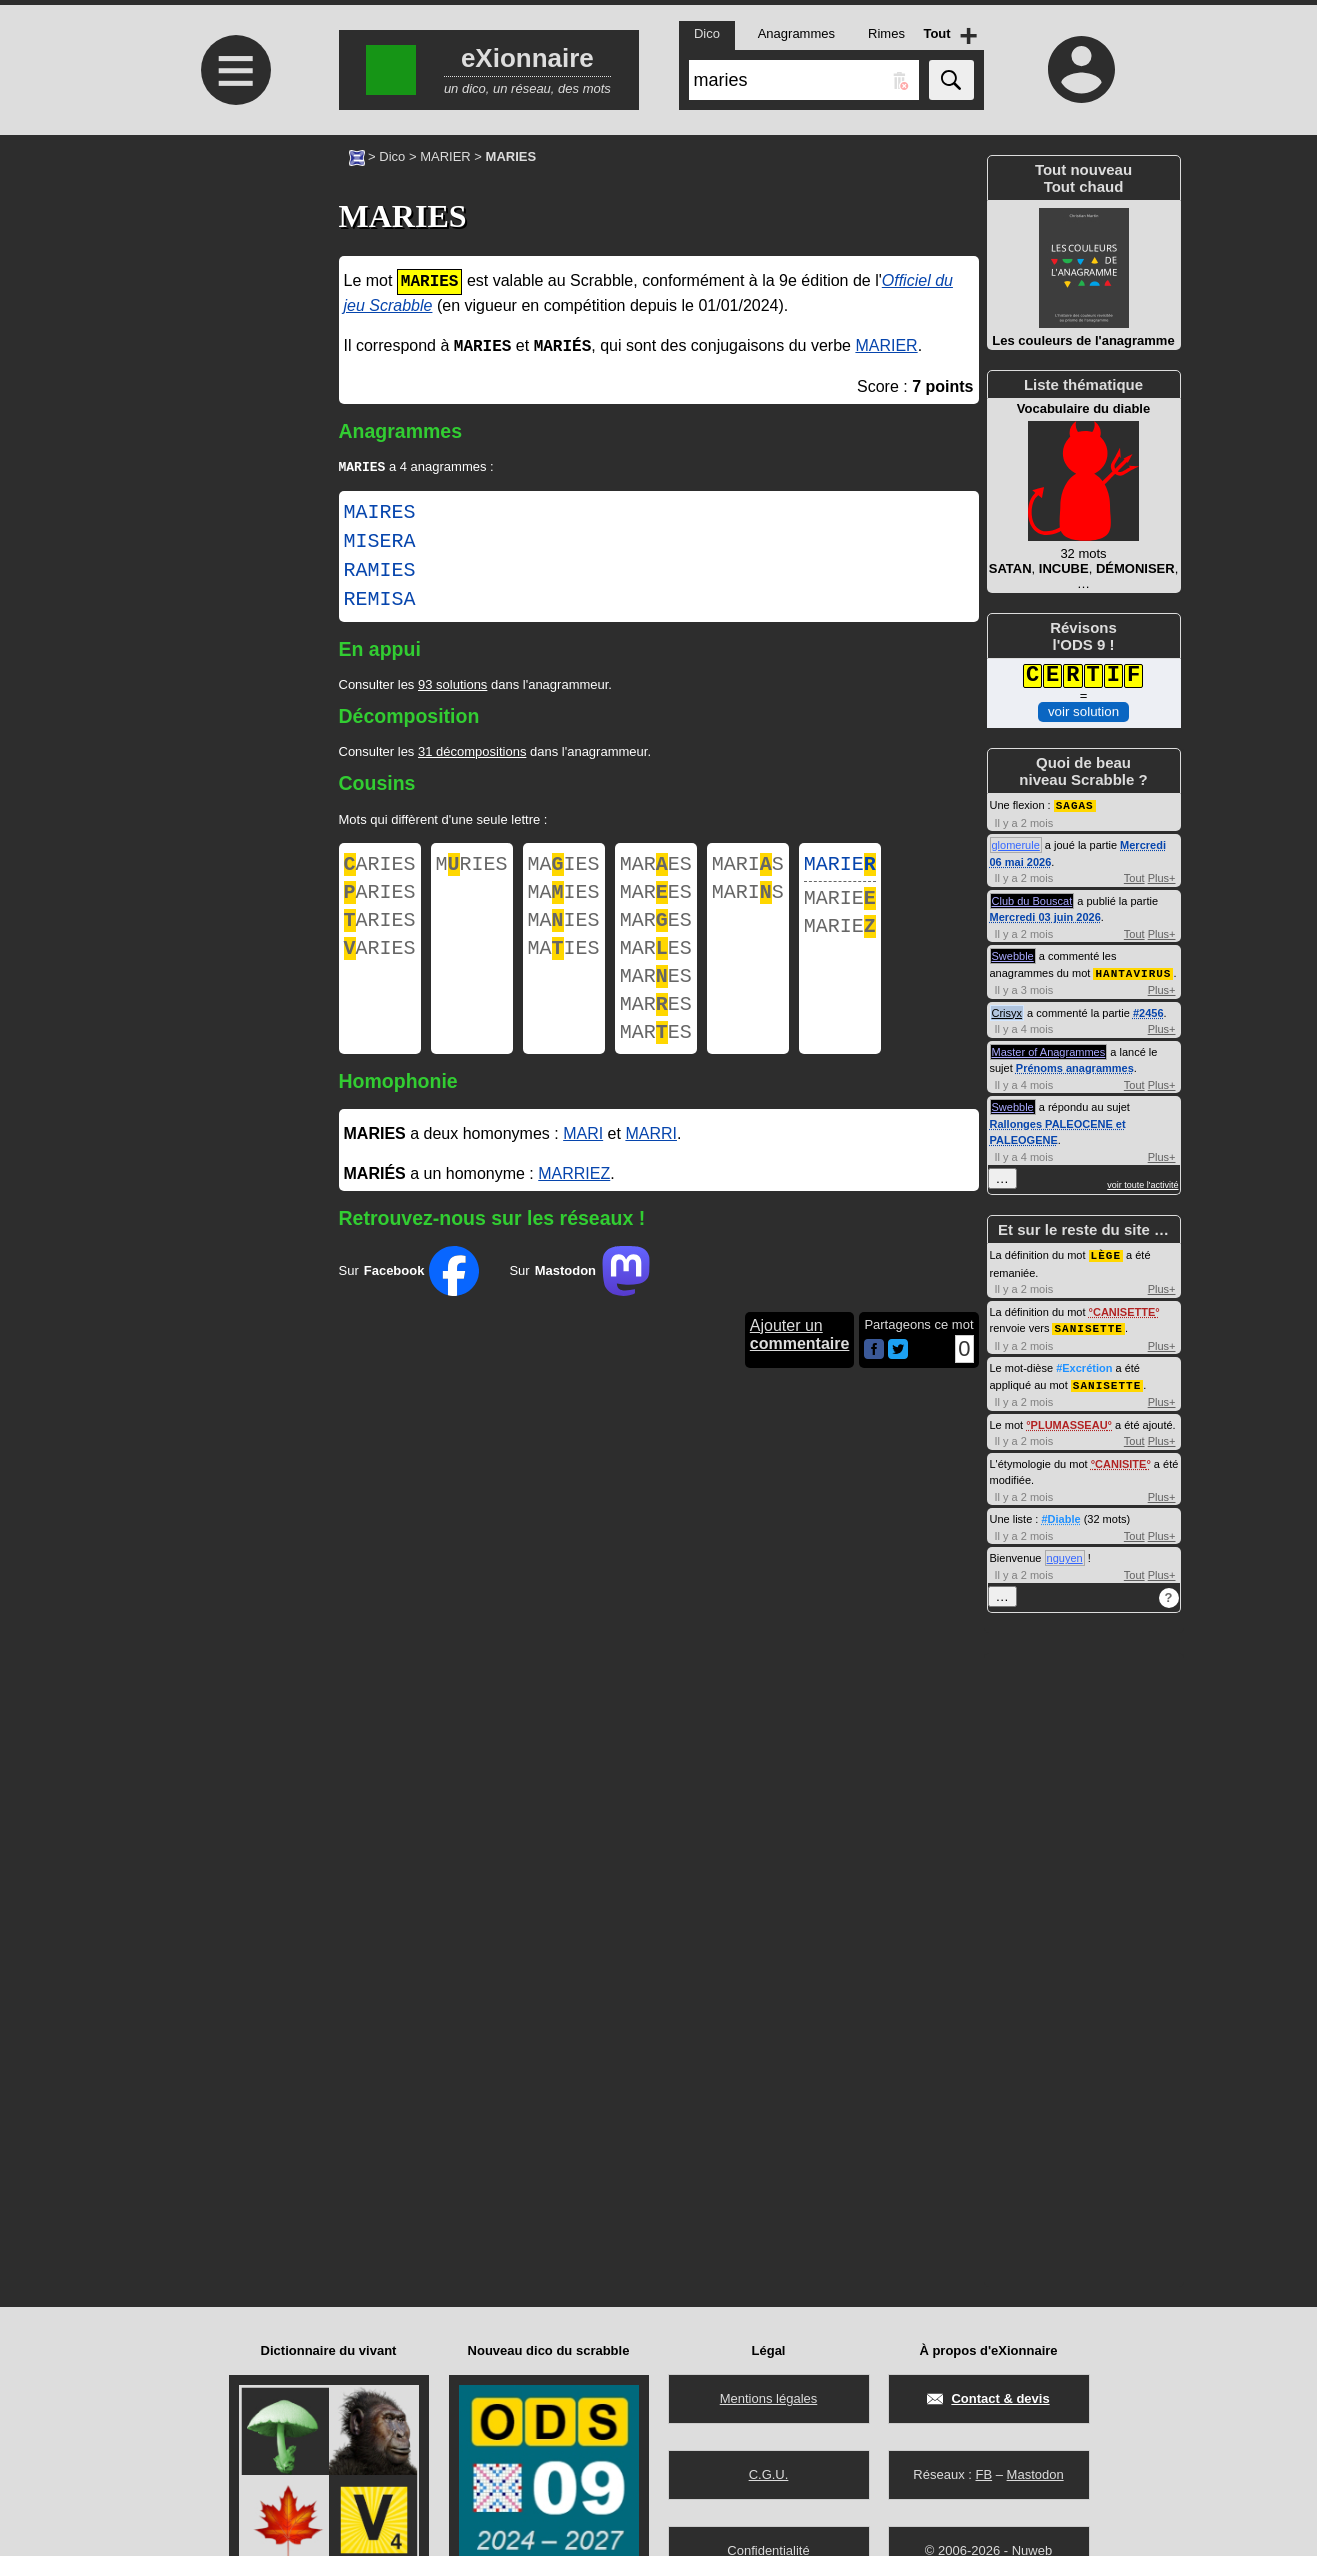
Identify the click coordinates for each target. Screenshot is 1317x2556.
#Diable (1060, 1514)
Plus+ (1162, 877)
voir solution (1083, 711)
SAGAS (1075, 804)
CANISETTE (1124, 1309)
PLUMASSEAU (1069, 1420)
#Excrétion (1084, 1364)
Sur (409, 1301)
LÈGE (1106, 1252)
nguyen (1065, 1553)
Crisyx (1007, 1011)
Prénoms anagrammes (1075, 1066)
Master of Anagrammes (1049, 1050)
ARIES (380, 868)
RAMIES (380, 573)
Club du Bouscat (1032, 900)
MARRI (651, 1163)
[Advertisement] (234, 302)
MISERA (380, 544)
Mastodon (1035, 2474)
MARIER (445, 156)
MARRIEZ (574, 1203)
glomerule (1016, 844)
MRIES (472, 868)
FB (983, 2474)
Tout (1134, 877)
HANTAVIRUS (1133, 971)
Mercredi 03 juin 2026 (1045, 916)
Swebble (1013, 955)
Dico (392, 156)
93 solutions (452, 686)
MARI (583, 1163)
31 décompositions (472, 753)
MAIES (564, 868)
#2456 (1148, 1011)
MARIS (748, 868)
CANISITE (1120, 1459)
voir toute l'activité (1142, 1183)
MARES (656, 868)
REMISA (380, 602)
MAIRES (380, 515)
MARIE (840, 868)
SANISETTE (1088, 1324)
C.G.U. (769, 2474)
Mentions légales (769, 2398)
